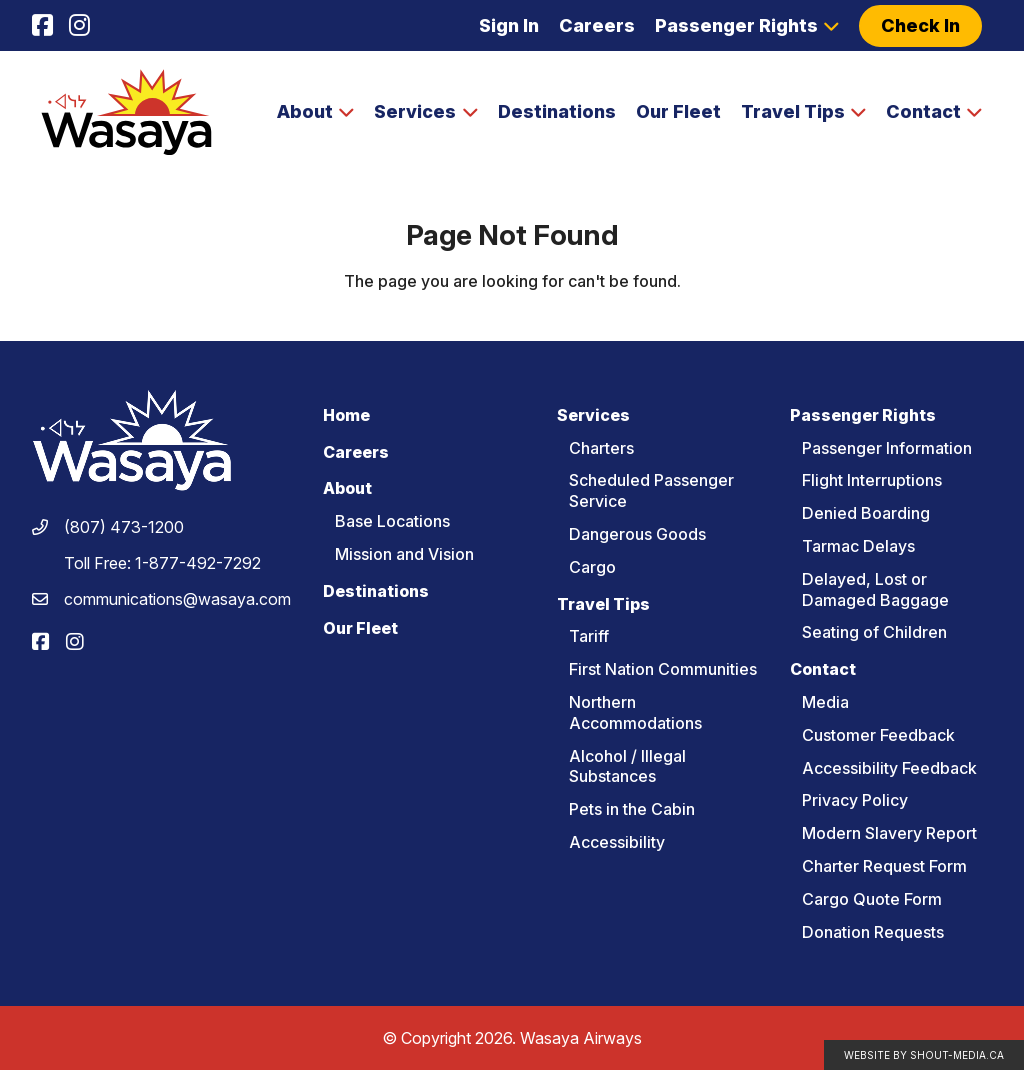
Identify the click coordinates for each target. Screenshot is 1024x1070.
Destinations (557, 111)
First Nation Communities (663, 669)
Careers (597, 25)
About (305, 111)
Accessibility (617, 842)
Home (346, 415)
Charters (601, 448)
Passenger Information (887, 448)
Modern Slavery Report (889, 833)
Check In (920, 25)
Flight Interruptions (872, 480)
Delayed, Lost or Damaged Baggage (875, 589)
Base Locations (392, 521)
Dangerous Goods (637, 534)
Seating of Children (874, 632)
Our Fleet (678, 111)
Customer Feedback (878, 735)
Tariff (589, 636)
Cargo (592, 567)
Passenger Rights (736, 25)
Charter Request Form (884, 866)
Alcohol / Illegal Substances (627, 766)
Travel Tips (793, 111)
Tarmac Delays (858, 546)
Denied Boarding (866, 513)
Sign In (509, 25)
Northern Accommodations (635, 712)
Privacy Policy (855, 800)
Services (415, 111)
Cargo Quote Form (872, 899)
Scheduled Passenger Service (651, 490)
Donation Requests (873, 932)
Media (825, 702)
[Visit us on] (42, 26)
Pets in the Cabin (632, 809)
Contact (923, 111)
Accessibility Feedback (889, 768)
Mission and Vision (404, 554)
